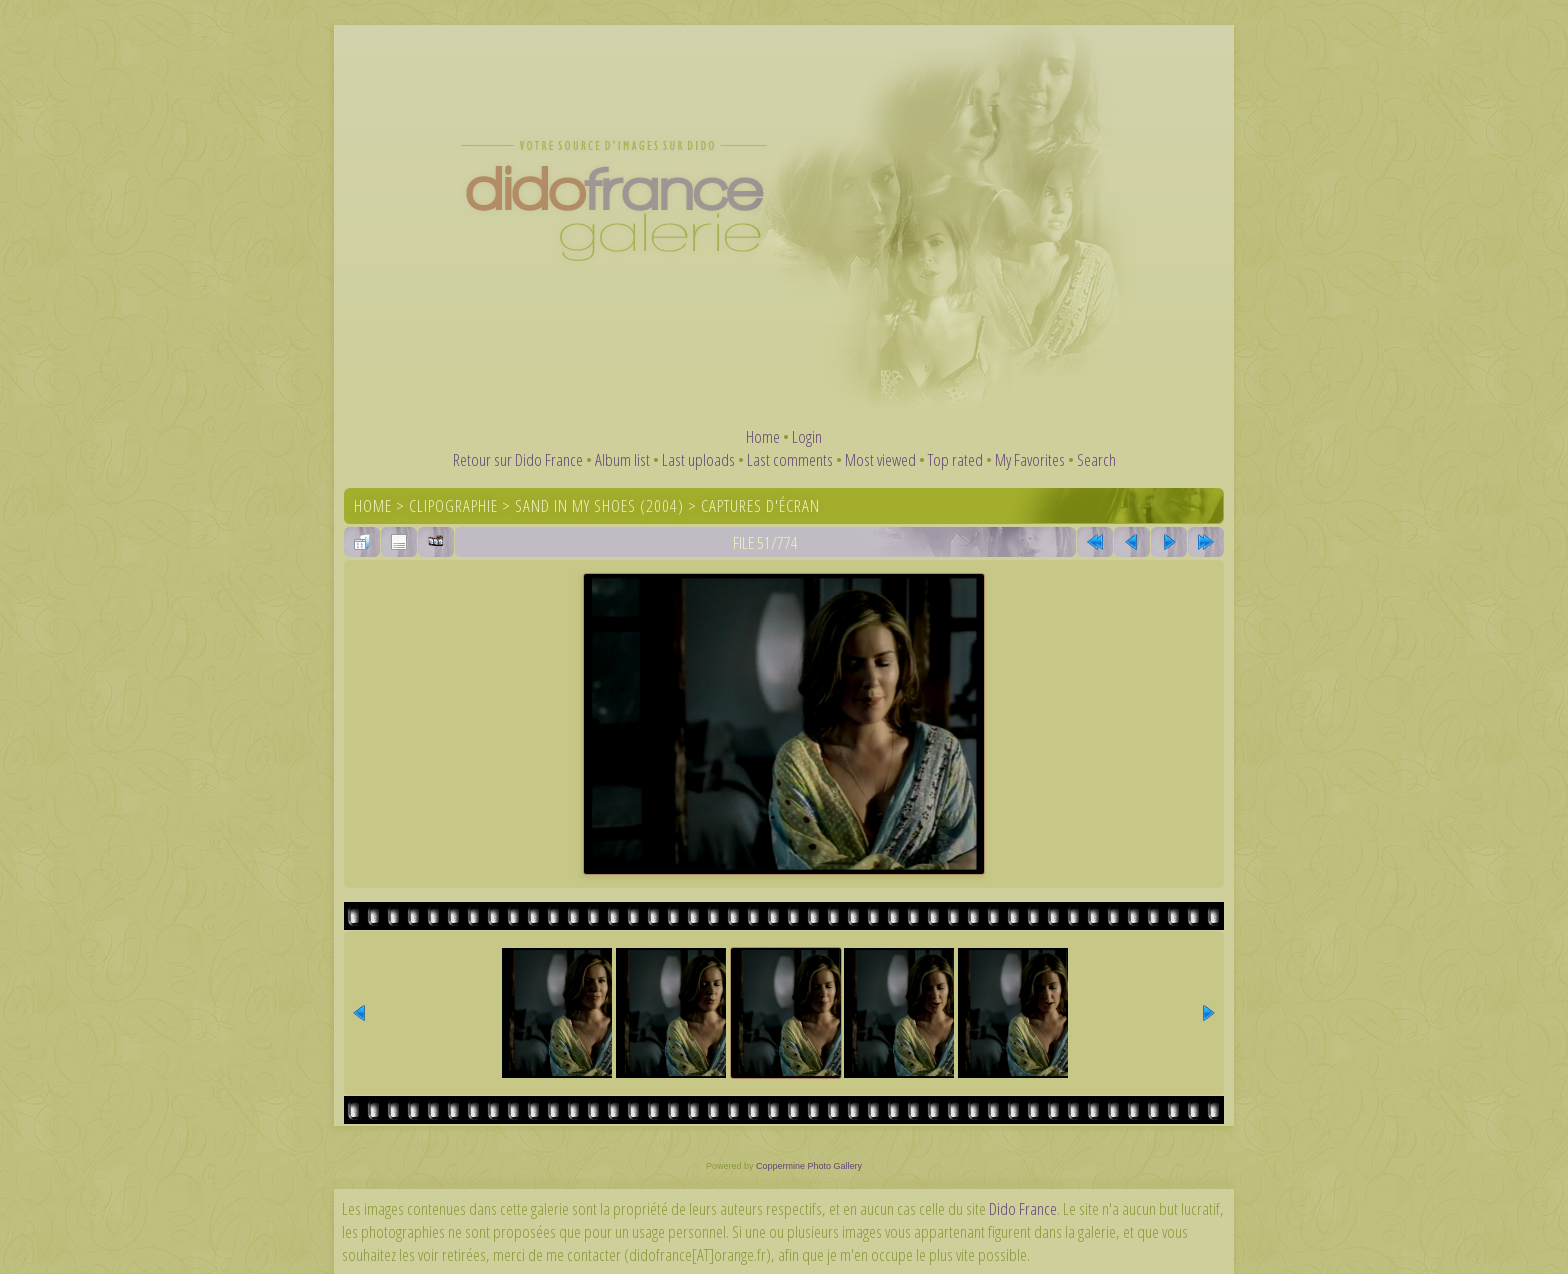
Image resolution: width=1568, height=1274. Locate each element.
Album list (622, 459)
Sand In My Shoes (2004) (599, 505)
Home (763, 436)
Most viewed (880, 459)
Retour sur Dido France (518, 459)
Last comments (790, 459)
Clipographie (453, 505)
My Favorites (1030, 459)
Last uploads (698, 459)
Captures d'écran (760, 505)
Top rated (955, 459)
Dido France (1023, 1208)
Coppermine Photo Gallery (809, 1166)
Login (807, 436)
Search (1096, 459)
